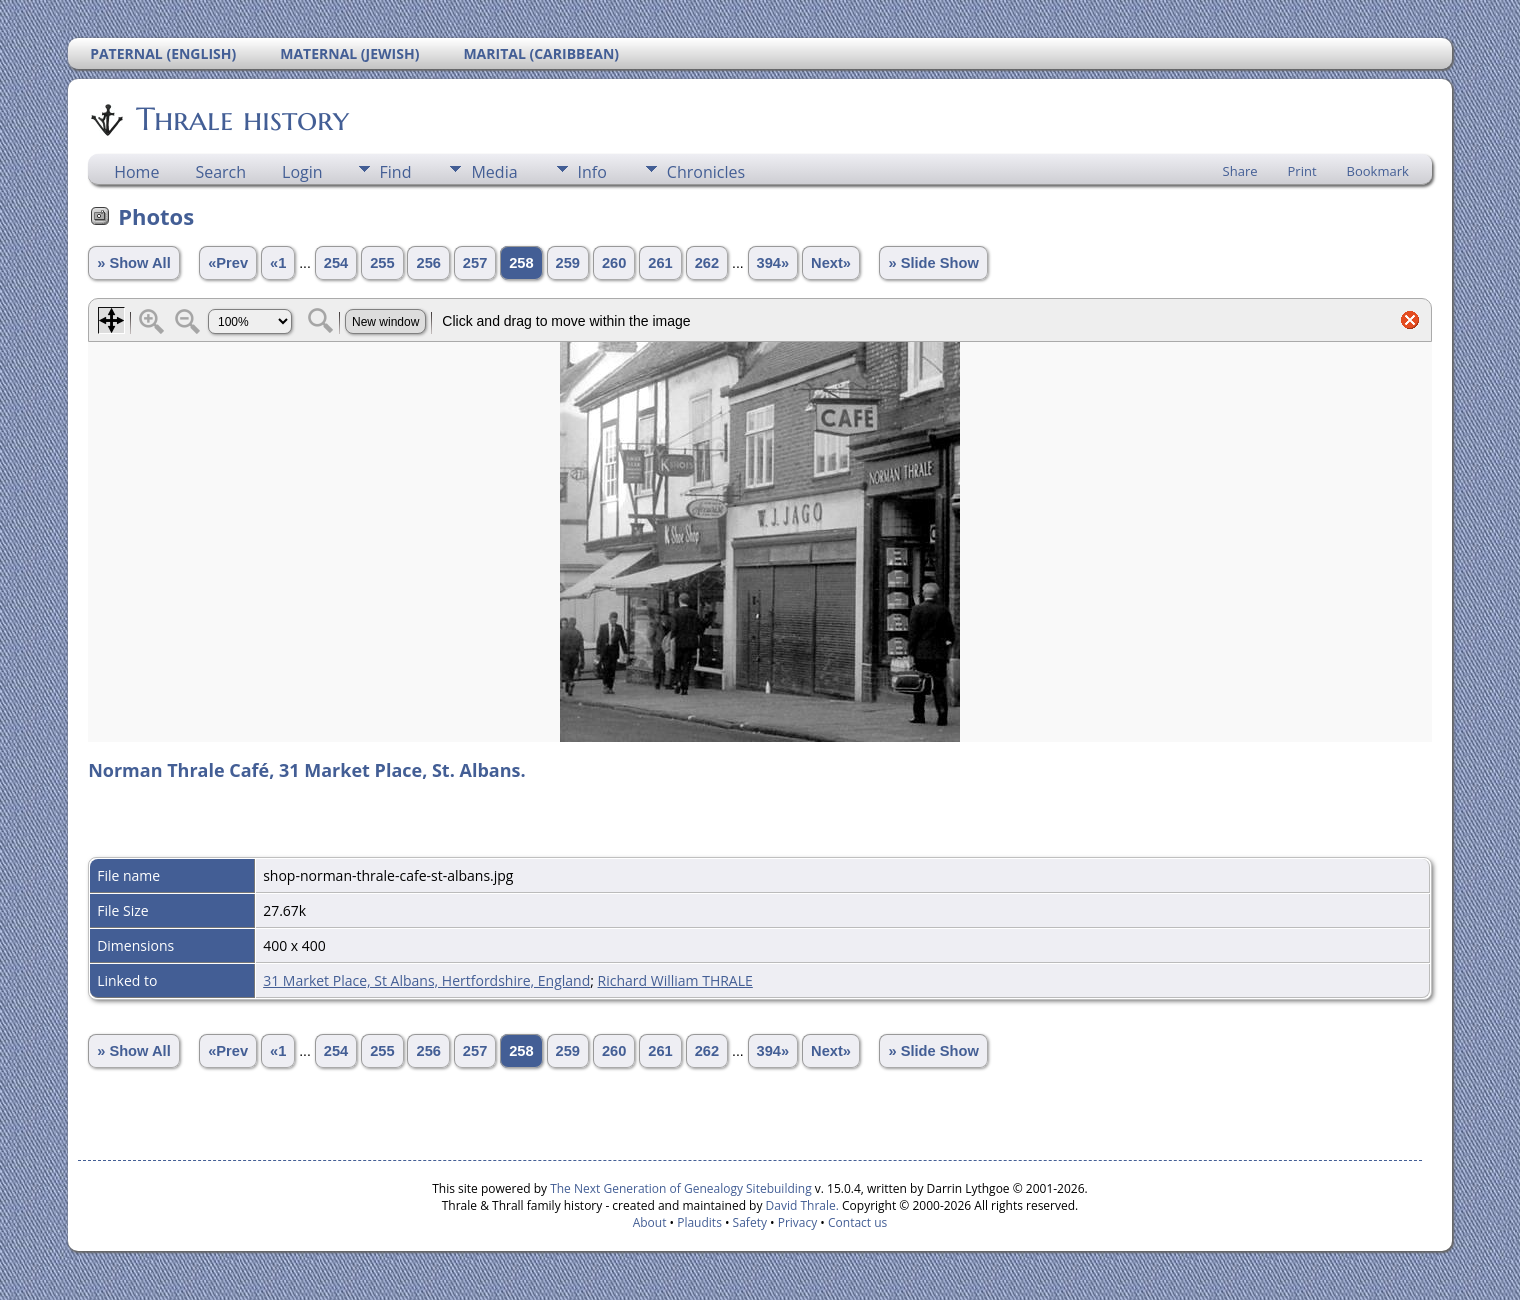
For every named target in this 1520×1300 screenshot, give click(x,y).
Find (396, 172)
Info (592, 172)
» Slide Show (933, 263)
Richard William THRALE (675, 980)
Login (302, 172)
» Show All (134, 263)
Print (1302, 171)
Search (220, 172)
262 (707, 263)
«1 (278, 263)
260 (614, 263)
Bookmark (1378, 171)
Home (136, 172)
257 (475, 263)
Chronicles (706, 172)
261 (660, 263)
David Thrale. (800, 1205)
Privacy (798, 1222)
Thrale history (241, 119)
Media (494, 172)
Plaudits (699, 1222)
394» (773, 263)
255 (382, 263)
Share (1240, 171)
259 (568, 263)
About (650, 1222)
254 (336, 263)
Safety (750, 1222)
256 (428, 263)
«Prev (228, 263)
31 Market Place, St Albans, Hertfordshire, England (426, 980)
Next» (831, 263)
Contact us (857, 1222)
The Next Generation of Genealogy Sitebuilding (681, 1188)
